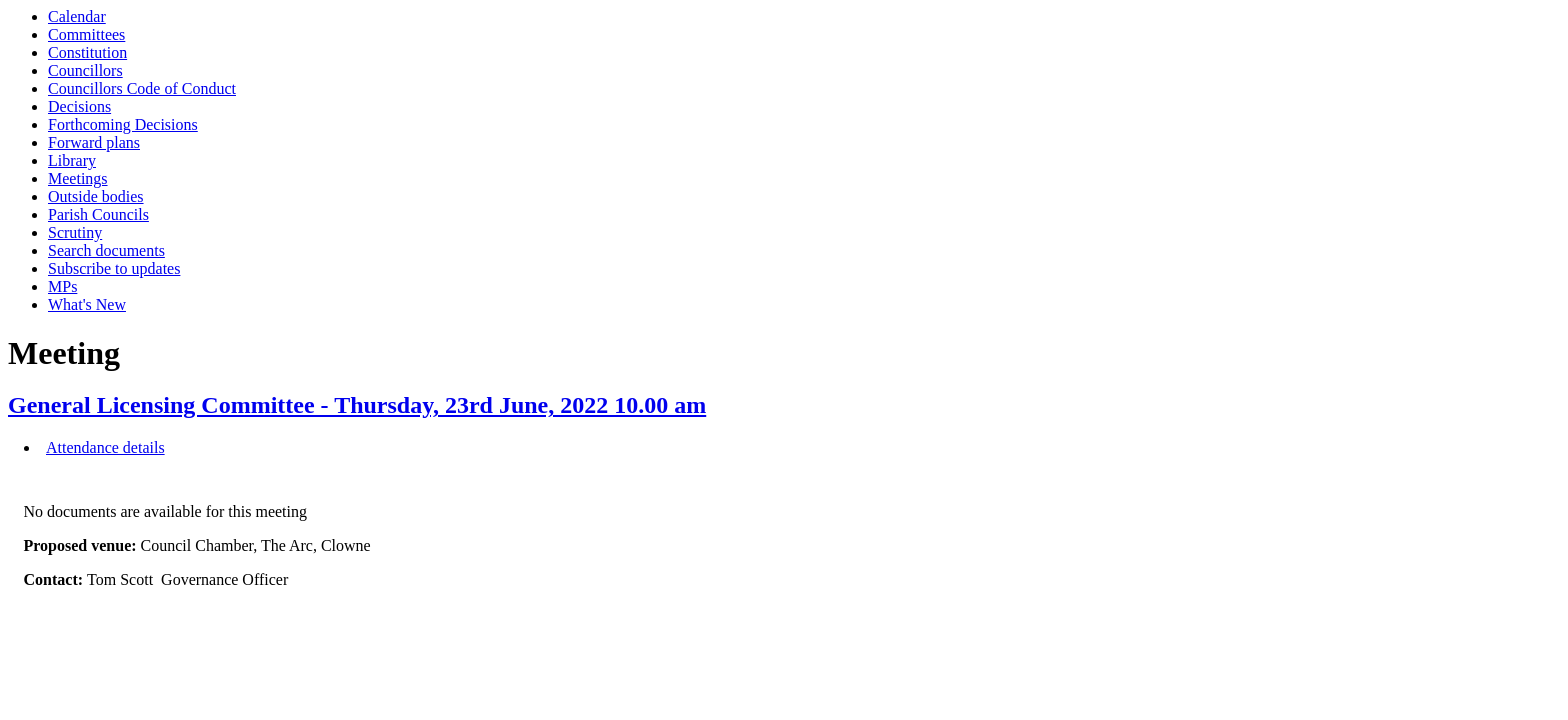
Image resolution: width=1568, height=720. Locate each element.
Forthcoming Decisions (123, 124)
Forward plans (94, 142)
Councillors (85, 70)
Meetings (78, 178)
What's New (87, 304)
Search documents (106, 250)
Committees (86, 34)
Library (72, 160)
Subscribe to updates (114, 268)
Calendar (77, 16)
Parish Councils (98, 214)
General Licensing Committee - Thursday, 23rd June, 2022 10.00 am (357, 405)
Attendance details (105, 447)
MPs (62, 286)
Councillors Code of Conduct (142, 88)
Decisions (79, 106)
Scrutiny (75, 232)
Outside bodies (96, 196)
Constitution (87, 52)
